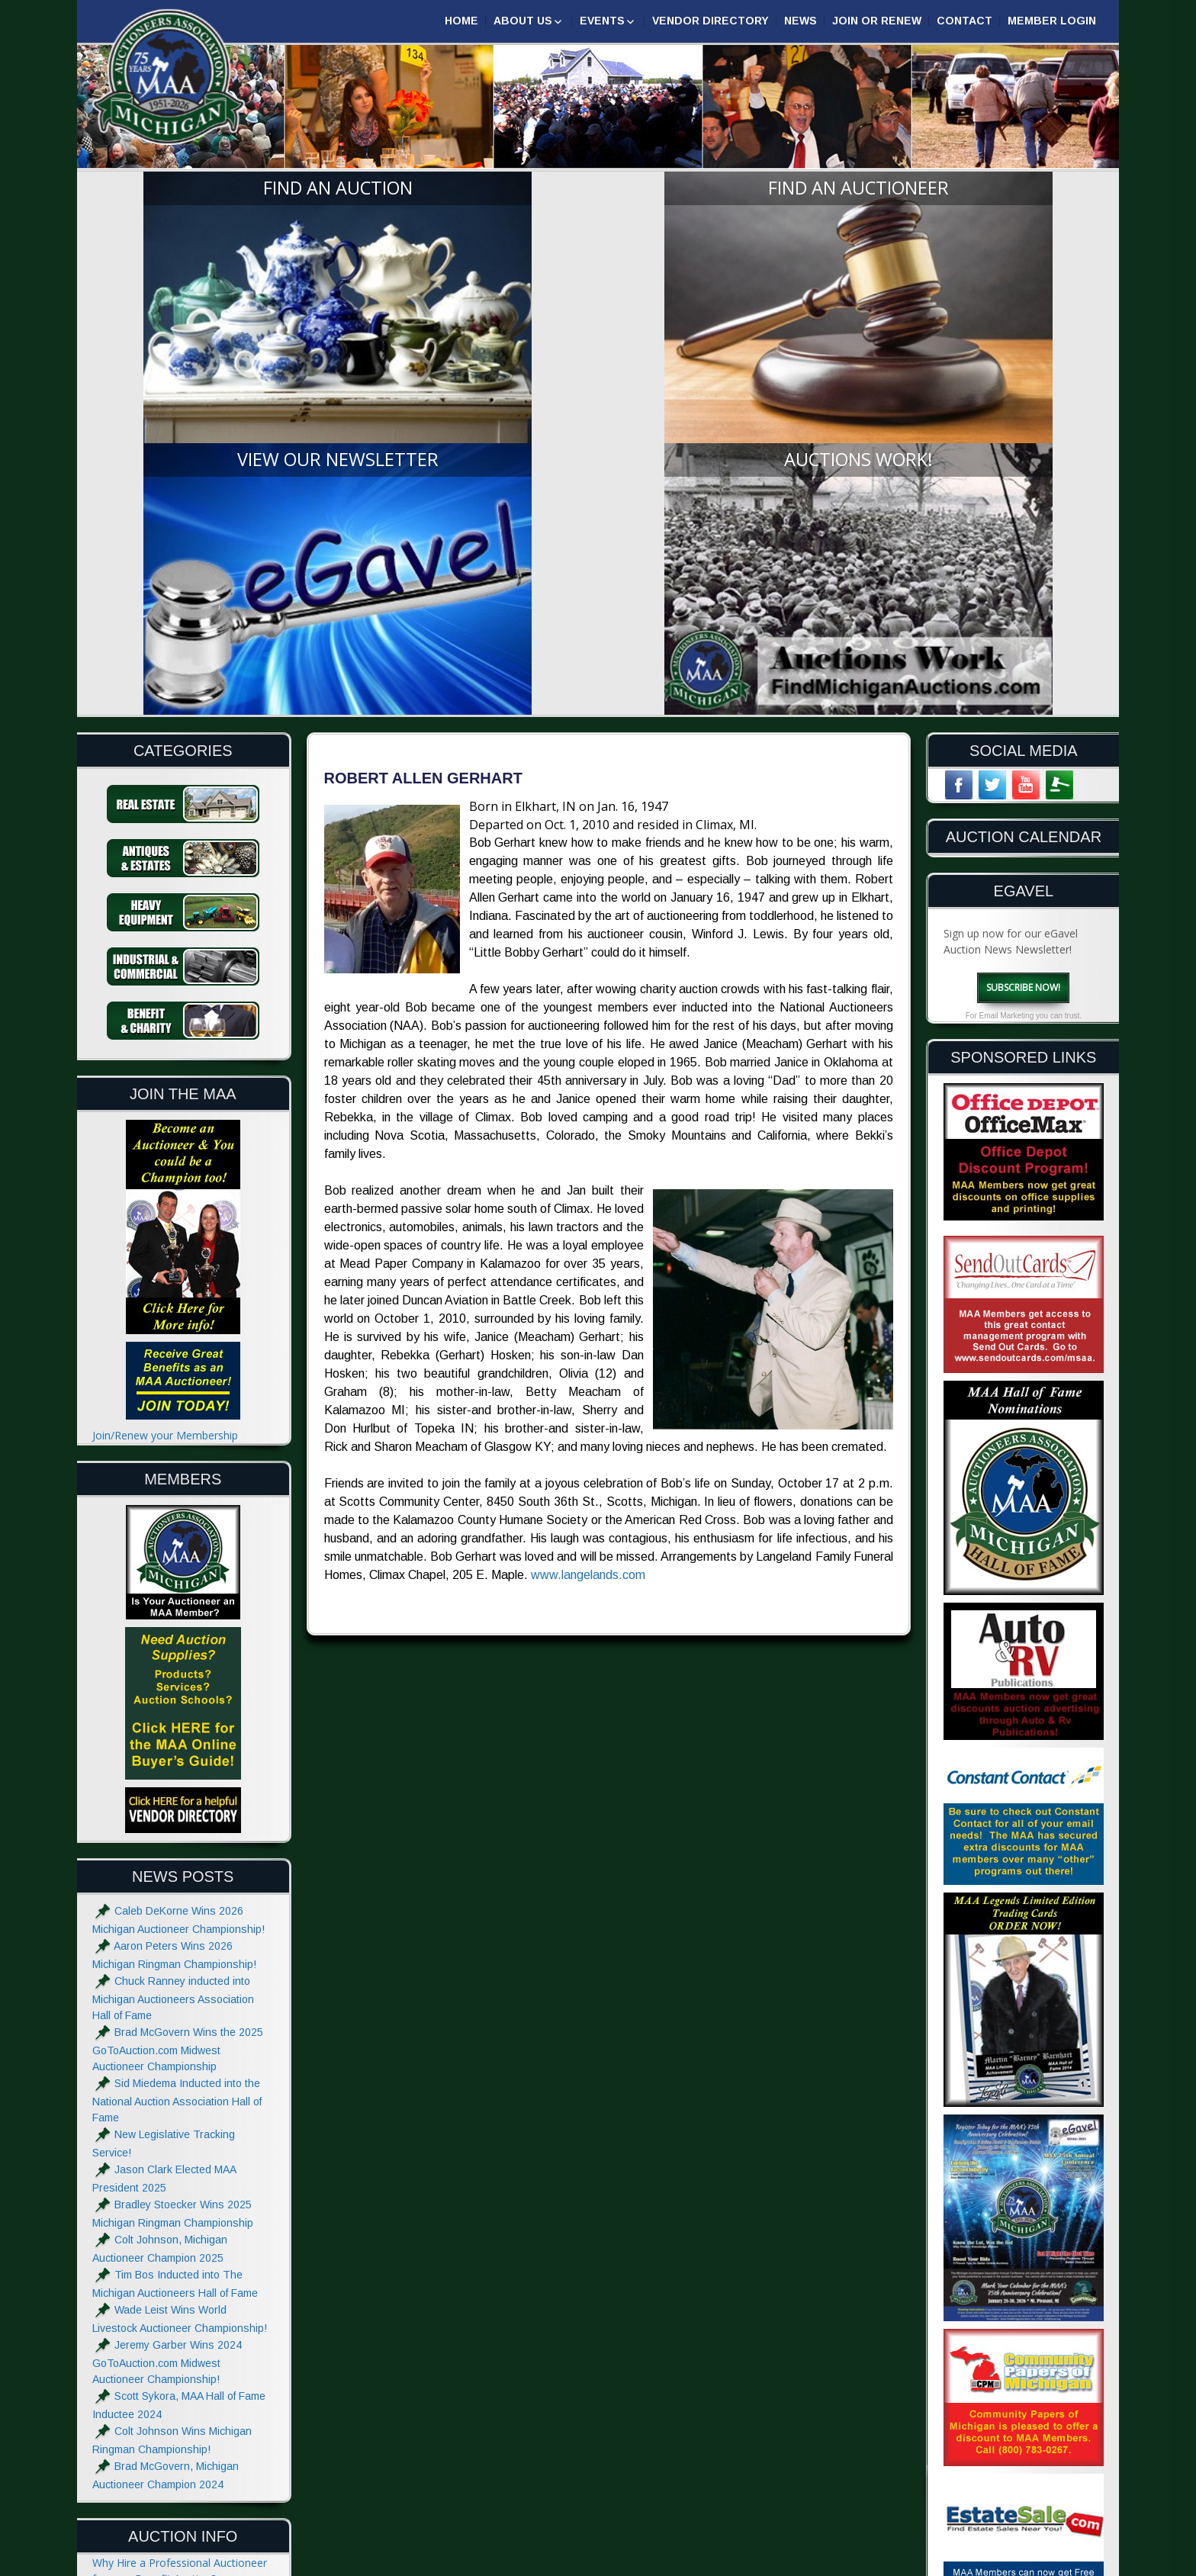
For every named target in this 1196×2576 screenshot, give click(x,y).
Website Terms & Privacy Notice (172, 2507)
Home (461, 20)
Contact (964, 20)
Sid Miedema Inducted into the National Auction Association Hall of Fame (177, 1739)
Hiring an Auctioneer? (144, 2280)
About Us (523, 20)
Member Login (1052, 20)
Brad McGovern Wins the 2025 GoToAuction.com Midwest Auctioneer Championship (177, 1688)
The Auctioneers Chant (148, 2311)
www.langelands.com (588, 1214)
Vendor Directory (710, 20)
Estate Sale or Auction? (149, 2249)
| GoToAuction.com (1048, 2563)
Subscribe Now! (1023, 625)
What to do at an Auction (154, 2343)
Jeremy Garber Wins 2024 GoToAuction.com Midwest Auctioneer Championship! (167, 2001)
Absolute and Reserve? (148, 2374)
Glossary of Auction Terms (158, 2405)
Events (602, 20)
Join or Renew (876, 20)
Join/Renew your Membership (165, 1074)
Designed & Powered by (924, 2563)
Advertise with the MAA (149, 2475)
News (800, 20)
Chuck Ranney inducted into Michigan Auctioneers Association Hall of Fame (173, 1637)
